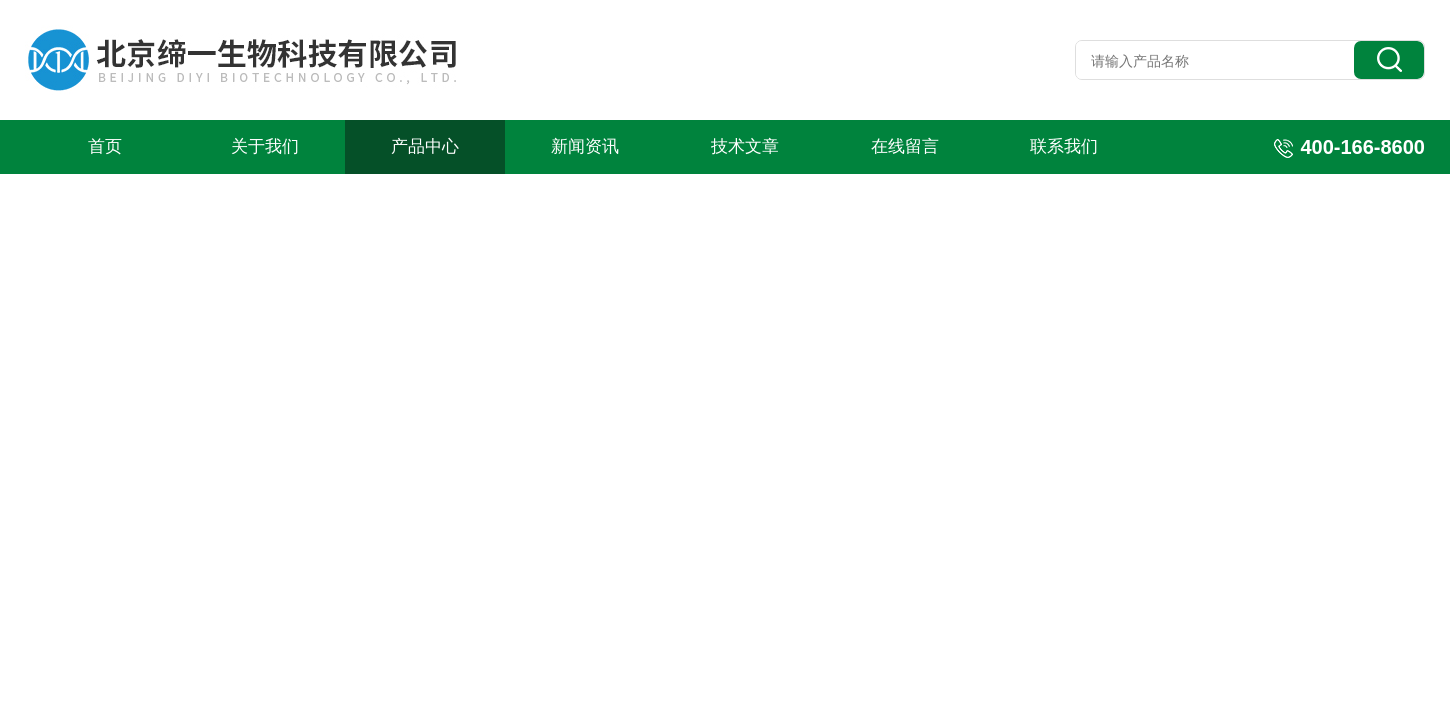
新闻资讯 (585, 146)
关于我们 (265, 146)
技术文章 (745, 146)
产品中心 (425, 146)
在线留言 (905, 146)
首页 (105, 146)
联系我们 (1064, 146)
